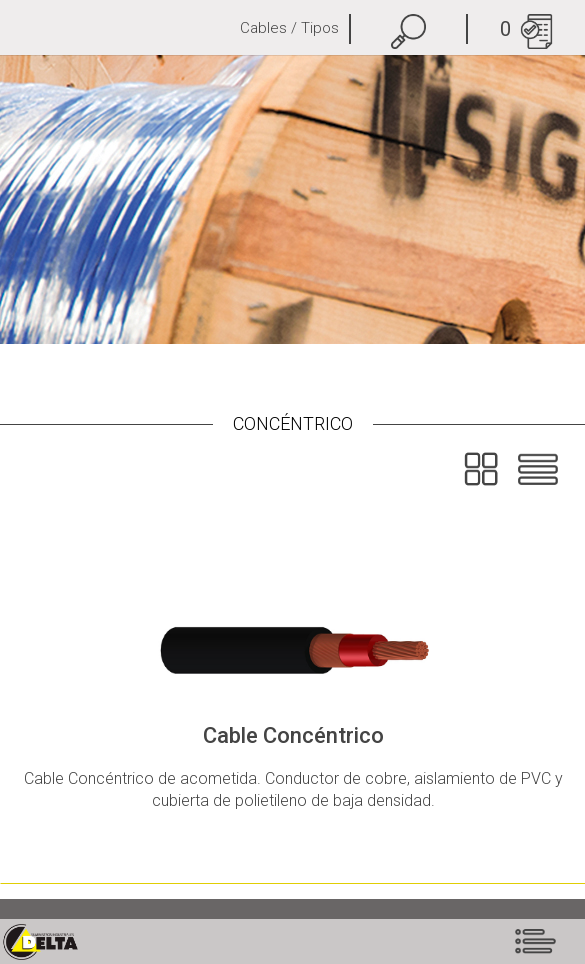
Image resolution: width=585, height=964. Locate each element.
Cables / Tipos (289, 28)
